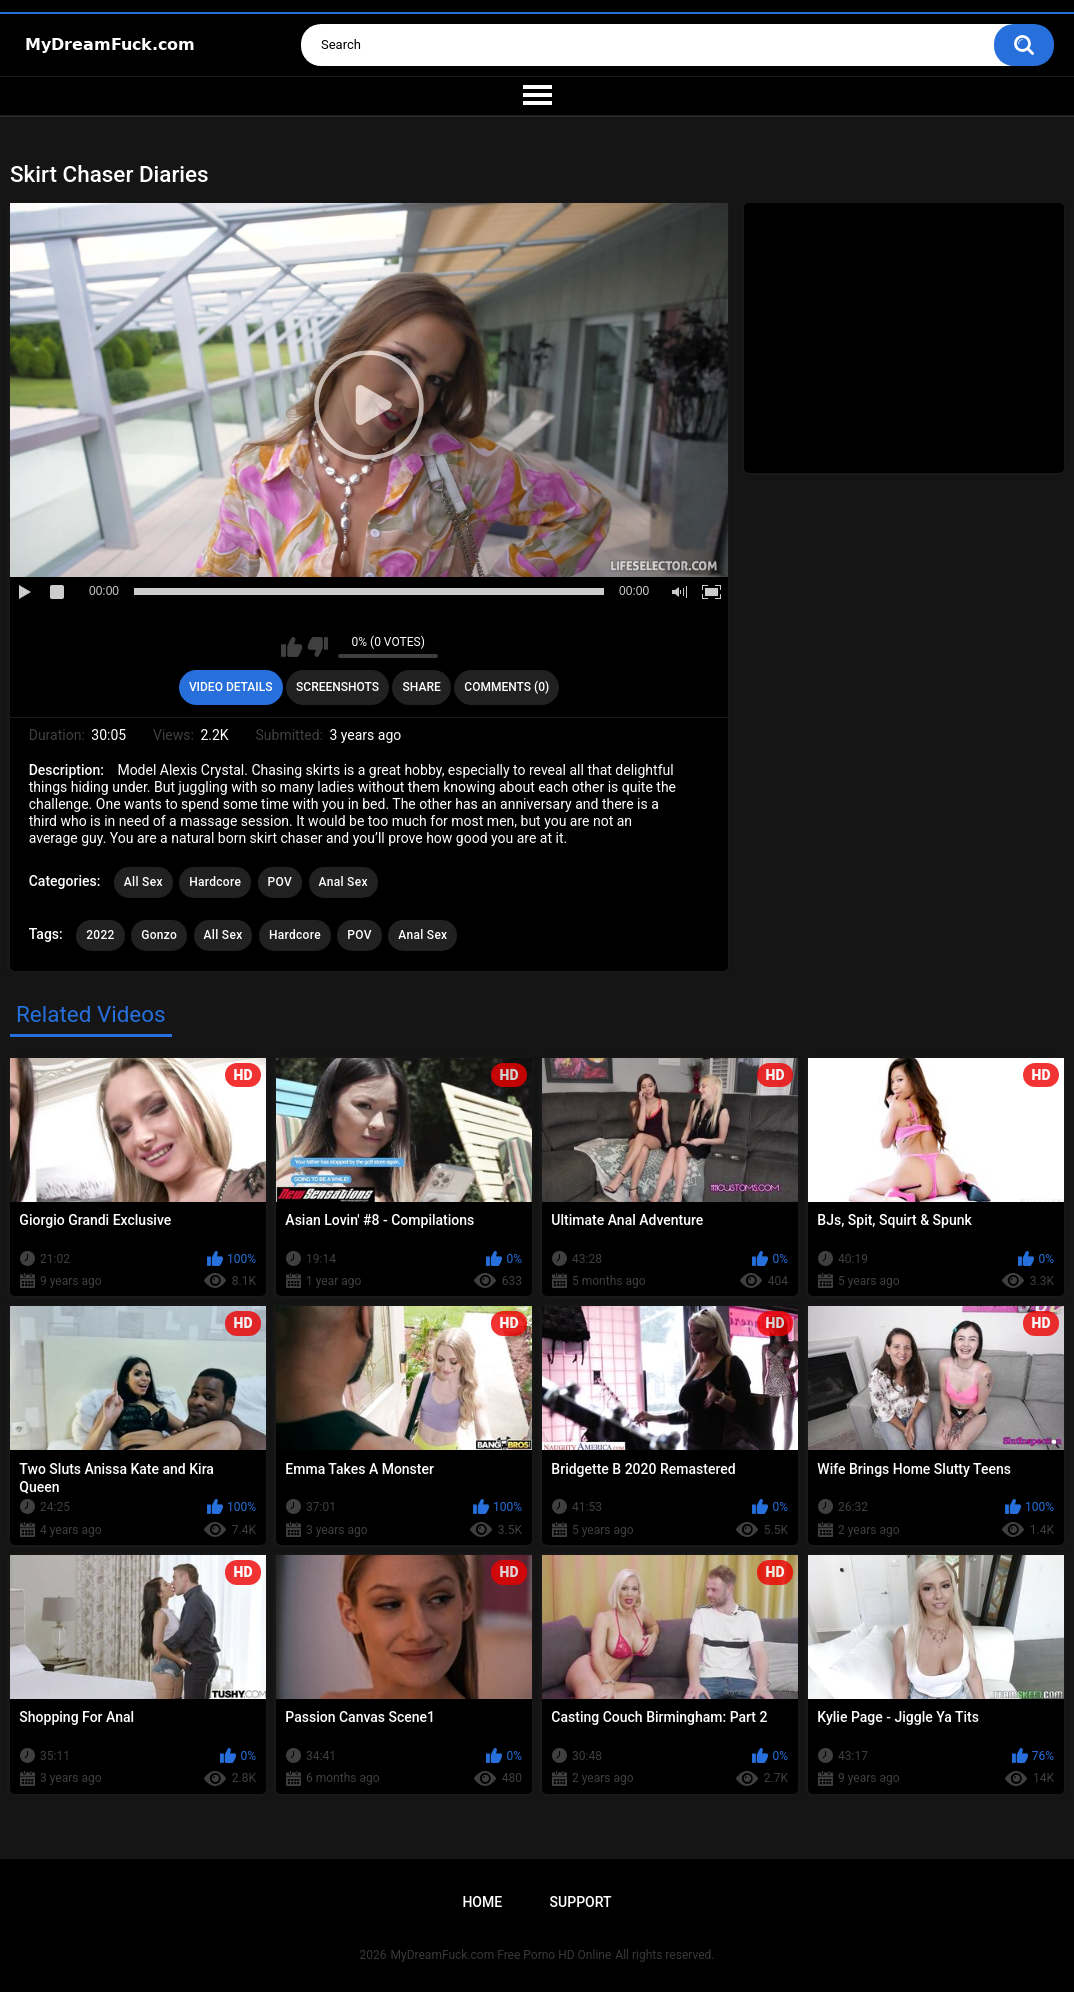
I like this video (291, 647)
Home (482, 1902)
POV (280, 882)
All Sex (143, 882)
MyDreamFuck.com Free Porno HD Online (501, 1955)
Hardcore (215, 882)
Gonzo (159, 935)
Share (422, 687)
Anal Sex (343, 882)
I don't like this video (317, 647)
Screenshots (337, 687)
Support (581, 1902)
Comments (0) (506, 687)
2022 (100, 935)
